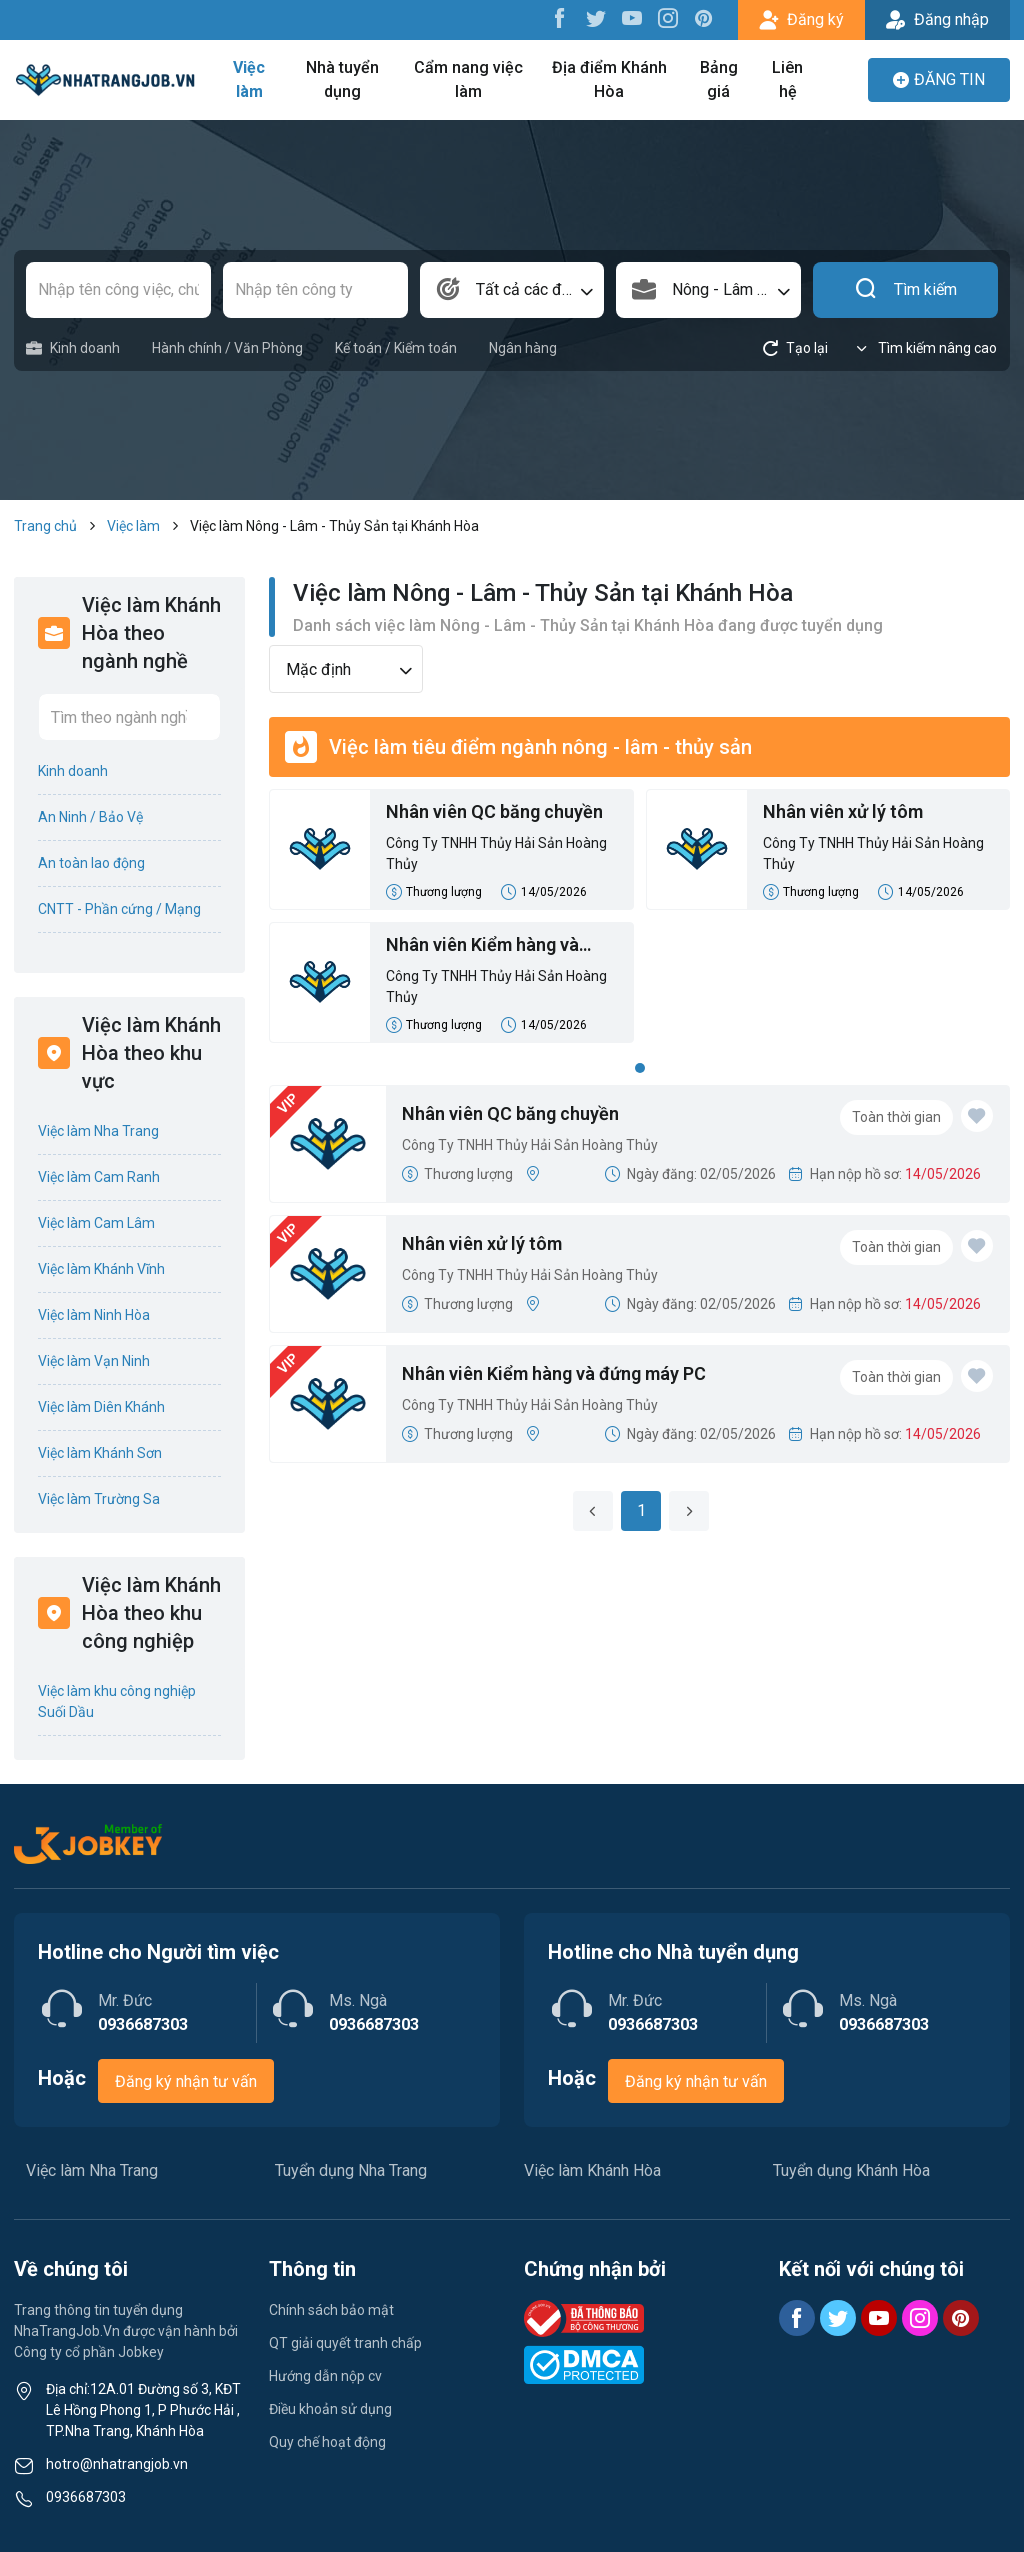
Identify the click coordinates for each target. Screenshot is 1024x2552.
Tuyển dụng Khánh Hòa (851, 2170)
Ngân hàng (523, 348)
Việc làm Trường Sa (99, 1499)
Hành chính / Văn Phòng (227, 348)
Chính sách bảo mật (331, 2310)
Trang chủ (45, 526)
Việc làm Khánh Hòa (592, 2170)
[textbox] (512, 290)
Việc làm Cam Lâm (96, 1223)
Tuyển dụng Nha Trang (351, 2170)
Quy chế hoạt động (327, 2442)
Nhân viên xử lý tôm (843, 811)
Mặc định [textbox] (318, 669)
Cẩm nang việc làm (468, 79)
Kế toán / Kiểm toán (396, 348)
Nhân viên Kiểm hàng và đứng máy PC (482, 946)
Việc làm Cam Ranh (99, 1177)
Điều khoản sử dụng (330, 2409)
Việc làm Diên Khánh (101, 1407)
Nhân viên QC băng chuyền (494, 811)
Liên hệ (787, 79)
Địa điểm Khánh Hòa (609, 79)
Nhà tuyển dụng (342, 79)
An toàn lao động (91, 863)
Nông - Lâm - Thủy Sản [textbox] (736, 289)
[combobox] (512, 290)
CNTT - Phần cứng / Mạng (119, 909)
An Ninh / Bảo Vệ (90, 817)
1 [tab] (640, 1068)
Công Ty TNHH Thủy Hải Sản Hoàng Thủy (496, 853)
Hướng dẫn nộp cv (325, 2376)
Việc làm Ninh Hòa (94, 1315)
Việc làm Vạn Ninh (94, 1361)
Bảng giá (719, 79)
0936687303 (86, 2497)
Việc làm (249, 79)
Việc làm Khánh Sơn (100, 1453)
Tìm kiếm (905, 290)
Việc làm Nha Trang (98, 1131)
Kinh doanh (73, 348)
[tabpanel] (639, 922)
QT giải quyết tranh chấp (345, 2343)
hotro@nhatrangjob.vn (117, 2464)
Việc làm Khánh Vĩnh (101, 1269)
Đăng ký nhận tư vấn (186, 2081)
